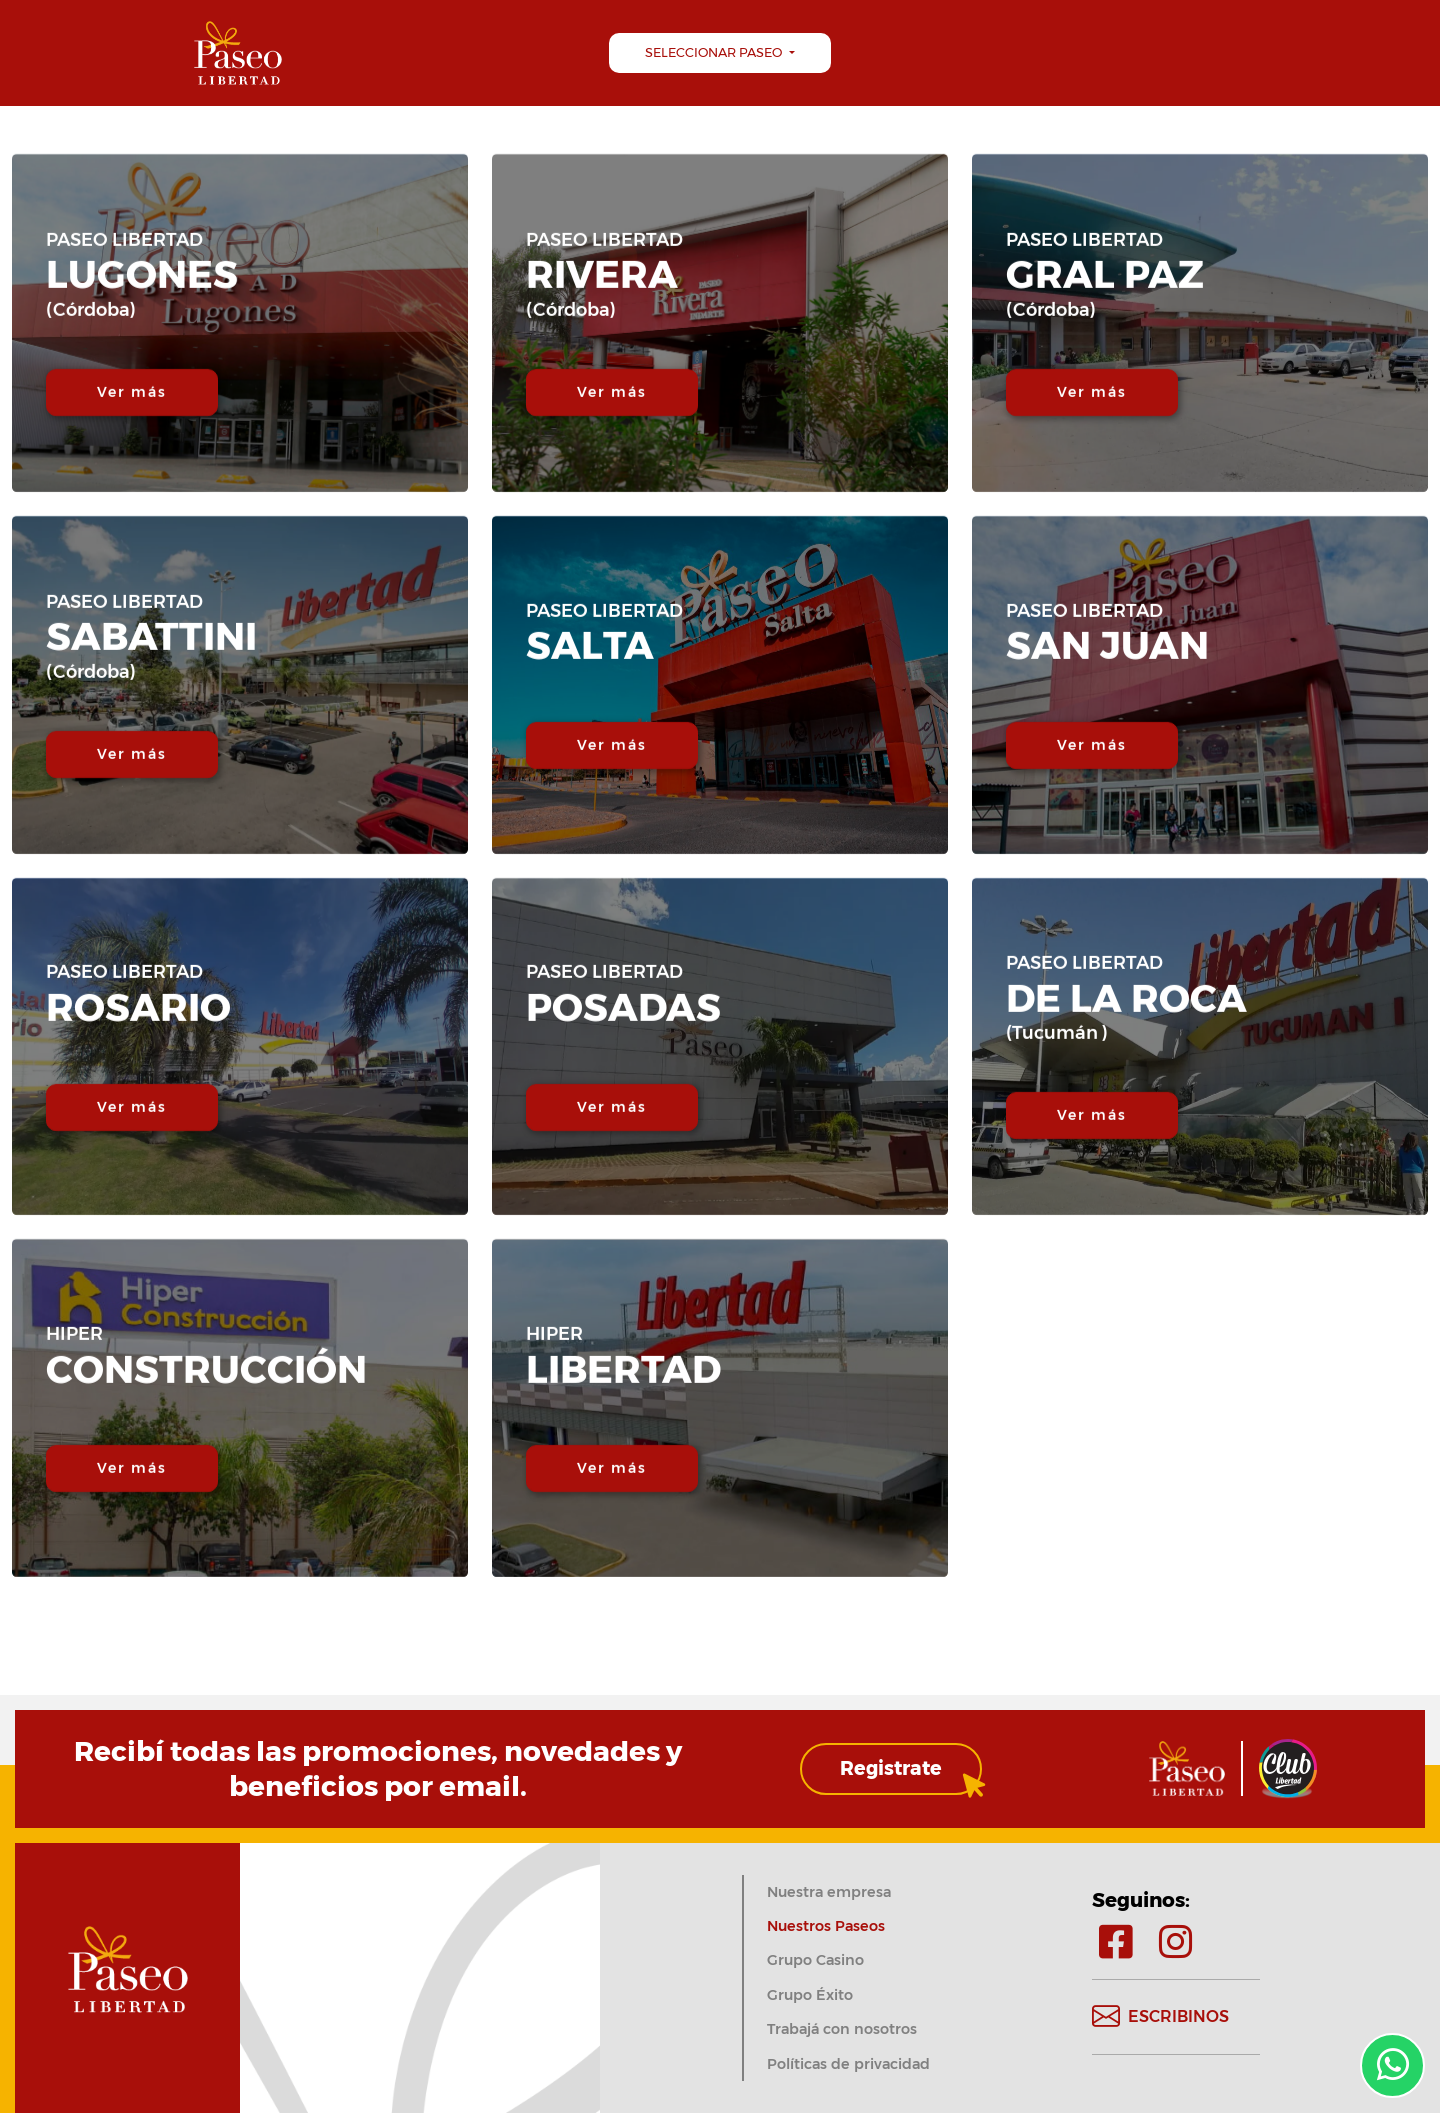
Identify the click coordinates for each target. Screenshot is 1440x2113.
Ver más (132, 448)
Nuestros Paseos (826, 1926)
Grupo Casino (815, 1960)
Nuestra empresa (829, 1892)
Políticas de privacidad (848, 2064)
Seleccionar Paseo (715, 52)
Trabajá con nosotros (842, 2029)
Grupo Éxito (810, 1995)
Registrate (891, 1768)
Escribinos (1160, 2017)
